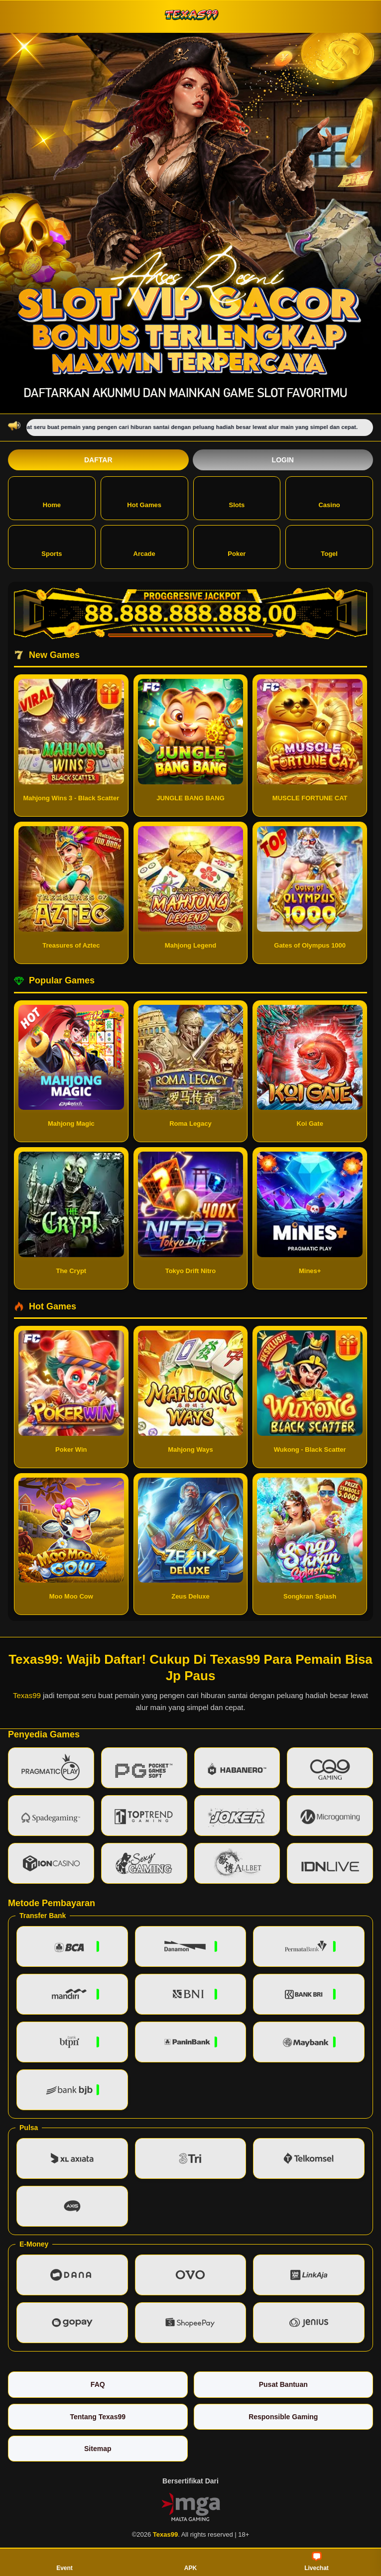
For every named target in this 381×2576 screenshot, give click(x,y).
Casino (329, 497)
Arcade (144, 546)
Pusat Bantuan (283, 2384)
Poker (237, 546)
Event (64, 2562)
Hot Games (144, 497)
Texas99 (27, 1695)
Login (283, 460)
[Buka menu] (17, 16)
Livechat (316, 2562)
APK (190, 2562)
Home (52, 497)
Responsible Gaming (283, 2417)
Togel (329, 546)
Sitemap (97, 2449)
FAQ (98, 2384)
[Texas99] (190, 16)
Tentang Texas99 (98, 2417)
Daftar (98, 460)
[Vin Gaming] (191, 2506)
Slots (237, 497)
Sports (51, 546)
